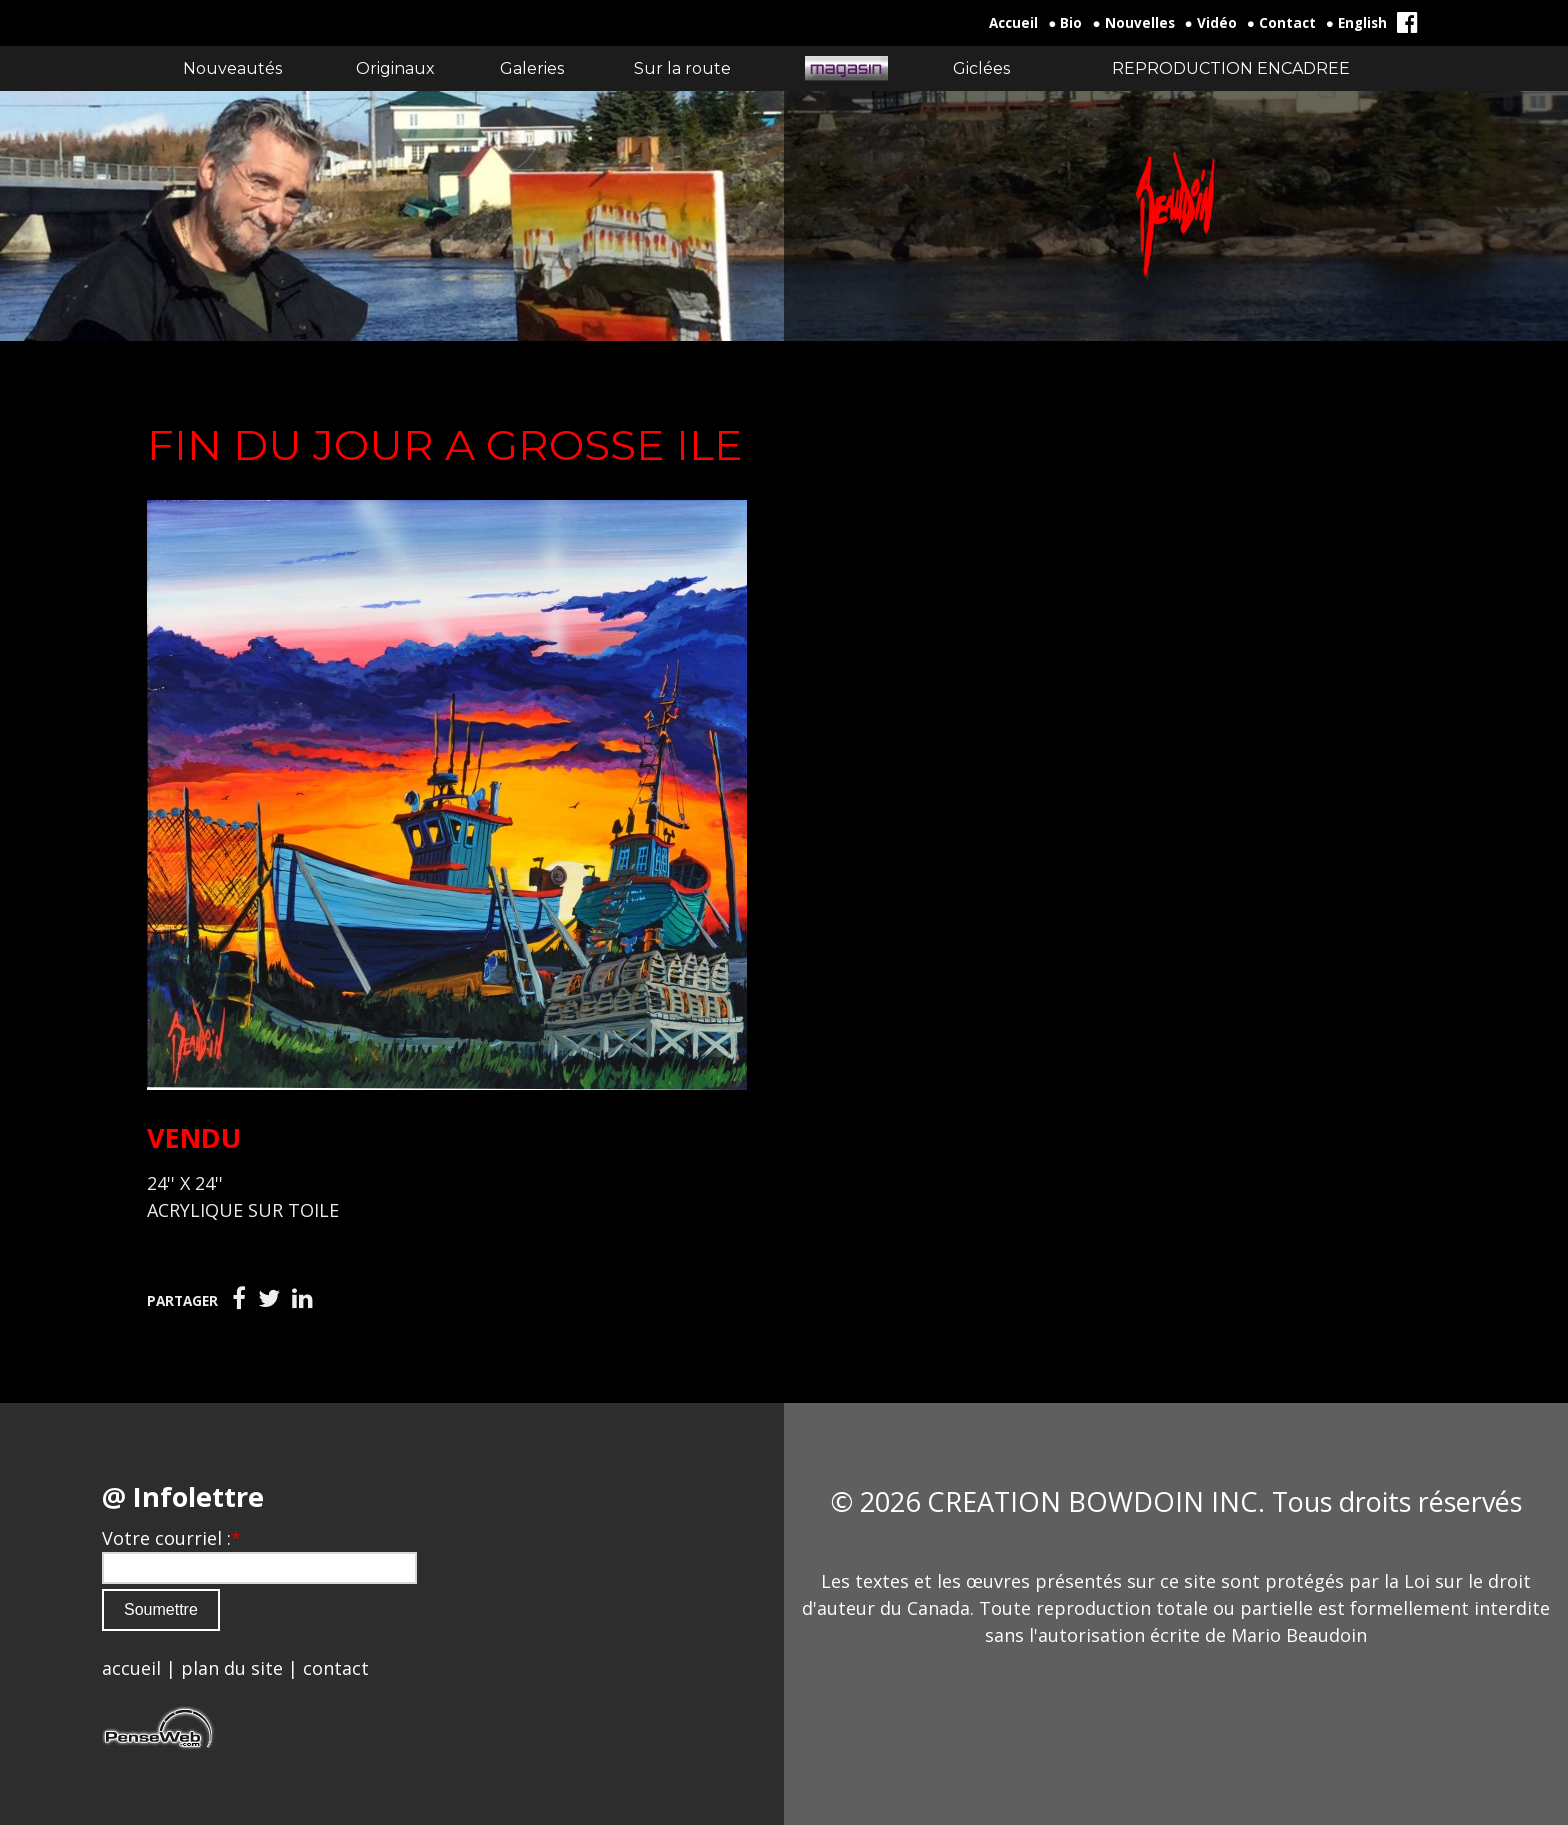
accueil (131, 1668)
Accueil (1013, 23)
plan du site (232, 1668)
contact (336, 1668)
